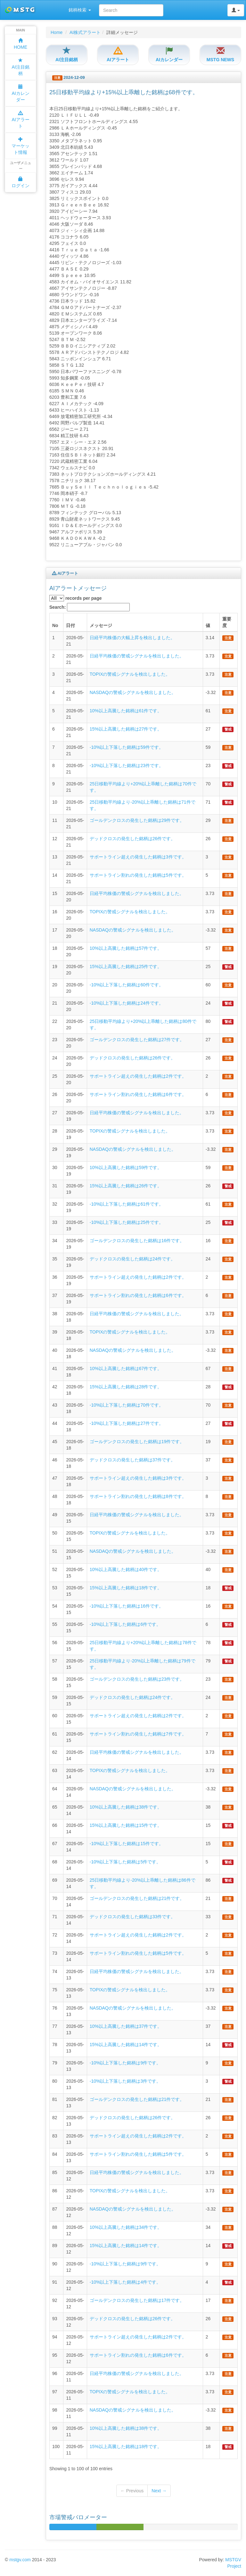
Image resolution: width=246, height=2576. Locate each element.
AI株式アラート (85, 32)
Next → (159, 2490)
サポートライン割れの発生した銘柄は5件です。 (138, 875)
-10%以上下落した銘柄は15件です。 (126, 1843)
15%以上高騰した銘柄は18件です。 (126, 1587)
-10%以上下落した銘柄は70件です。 (126, 1405)
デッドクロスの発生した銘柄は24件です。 (133, 1258)
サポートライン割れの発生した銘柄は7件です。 (138, 1733)
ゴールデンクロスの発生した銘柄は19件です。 (137, 1441)
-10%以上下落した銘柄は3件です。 (125, 2081)
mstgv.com (20, 2559)
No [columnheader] (55, 625)
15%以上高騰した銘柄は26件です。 (126, 1185)
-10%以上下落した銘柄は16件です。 (126, 1606)
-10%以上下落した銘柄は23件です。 (126, 765)
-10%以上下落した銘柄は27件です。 (126, 1423)
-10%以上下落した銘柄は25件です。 (126, 1222)
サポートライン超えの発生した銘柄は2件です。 (138, 1076)
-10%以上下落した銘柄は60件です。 (126, 984)
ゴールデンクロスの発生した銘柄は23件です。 (137, 1679)
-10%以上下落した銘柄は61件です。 (126, 1204)
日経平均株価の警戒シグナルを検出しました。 (137, 655)
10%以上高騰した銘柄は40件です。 (126, 1569)
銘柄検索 (80, 10)
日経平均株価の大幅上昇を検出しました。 (132, 637)
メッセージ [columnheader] (101, 625)
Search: (89, 607)
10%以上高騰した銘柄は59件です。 (126, 1167)
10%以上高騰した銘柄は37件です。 (126, 2026)
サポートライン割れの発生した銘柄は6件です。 (138, 1094)
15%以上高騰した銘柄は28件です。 (126, 1386)
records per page (75, 598)
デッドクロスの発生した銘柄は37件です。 (133, 1459)
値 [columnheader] (208, 625)
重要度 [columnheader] (226, 622)
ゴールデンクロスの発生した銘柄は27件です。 (137, 1039)
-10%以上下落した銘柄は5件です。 (125, 1861)
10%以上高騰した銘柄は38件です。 (126, 1807)
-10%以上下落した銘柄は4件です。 (125, 2282)
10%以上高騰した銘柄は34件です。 (126, 2227)
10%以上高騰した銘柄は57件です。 (126, 948)
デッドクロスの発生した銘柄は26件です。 (133, 838)
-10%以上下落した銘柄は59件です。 (126, 747)
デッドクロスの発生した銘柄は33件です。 (133, 1916)
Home (56, 32)
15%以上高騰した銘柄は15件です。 (126, 1825)
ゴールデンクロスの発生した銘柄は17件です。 (137, 2300)
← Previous (132, 2490)
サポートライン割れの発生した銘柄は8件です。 (138, 1496)
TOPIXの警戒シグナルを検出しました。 (130, 674)
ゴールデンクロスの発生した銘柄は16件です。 (137, 1240)
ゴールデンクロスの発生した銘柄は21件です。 (137, 1898)
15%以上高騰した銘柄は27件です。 (126, 729)
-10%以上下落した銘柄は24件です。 (126, 1003)
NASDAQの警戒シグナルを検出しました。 (133, 692)
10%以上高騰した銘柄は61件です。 (126, 710)
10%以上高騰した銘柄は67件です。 (126, 1368)
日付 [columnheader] (70, 625)
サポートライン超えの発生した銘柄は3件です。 (138, 856)
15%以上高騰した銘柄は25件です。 (126, 966)
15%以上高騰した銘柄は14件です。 (126, 2044)
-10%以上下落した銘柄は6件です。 (125, 1624)
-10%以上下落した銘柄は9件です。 (125, 2062)
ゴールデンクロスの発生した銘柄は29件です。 (137, 820)
